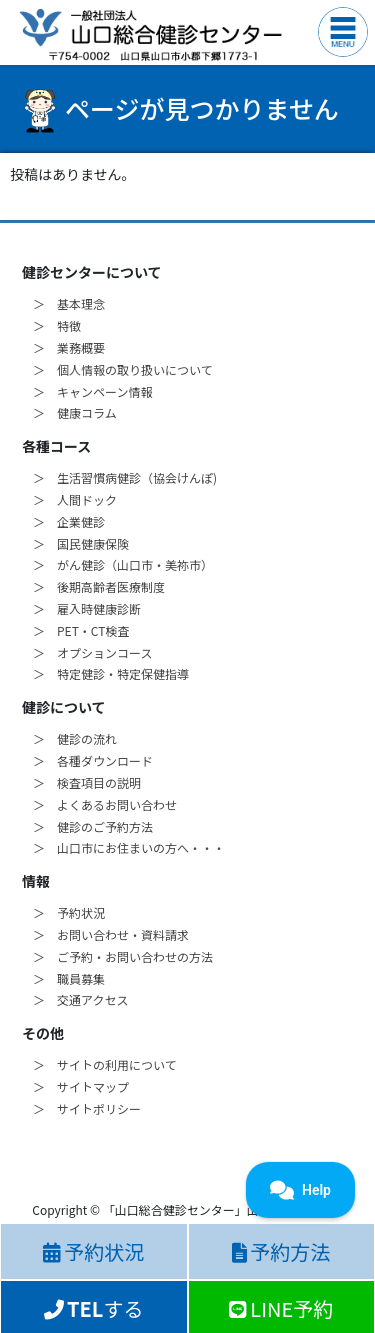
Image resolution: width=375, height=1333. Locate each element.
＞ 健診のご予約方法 (93, 826)
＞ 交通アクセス (80, 999)
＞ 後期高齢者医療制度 (99, 586)
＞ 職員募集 (69, 978)
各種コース (56, 446)
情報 (36, 881)
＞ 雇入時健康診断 (87, 608)
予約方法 (281, 1251)
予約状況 (93, 1251)
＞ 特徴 (57, 325)
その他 (43, 1033)
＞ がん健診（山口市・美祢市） (123, 564)
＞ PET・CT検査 (81, 630)
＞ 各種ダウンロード (93, 760)
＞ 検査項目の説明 (87, 782)
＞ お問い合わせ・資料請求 (111, 934)
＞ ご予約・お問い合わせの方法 (123, 956)
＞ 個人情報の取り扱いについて (123, 369)
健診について (64, 707)
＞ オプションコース (92, 652)
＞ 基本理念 (69, 303)
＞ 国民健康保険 (81, 543)
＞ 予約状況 (69, 912)
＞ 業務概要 (69, 347)
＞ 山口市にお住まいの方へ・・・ (129, 847)
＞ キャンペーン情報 (92, 391)
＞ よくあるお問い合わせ (105, 804)
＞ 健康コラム (75, 412)
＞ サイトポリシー (87, 1108)
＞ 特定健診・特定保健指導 (111, 673)
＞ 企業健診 (69, 521)
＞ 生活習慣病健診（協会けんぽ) (125, 477)
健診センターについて (92, 272)
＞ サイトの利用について (105, 1064)
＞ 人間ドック (75, 499)
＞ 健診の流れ (75, 738)
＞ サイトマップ (81, 1086)
